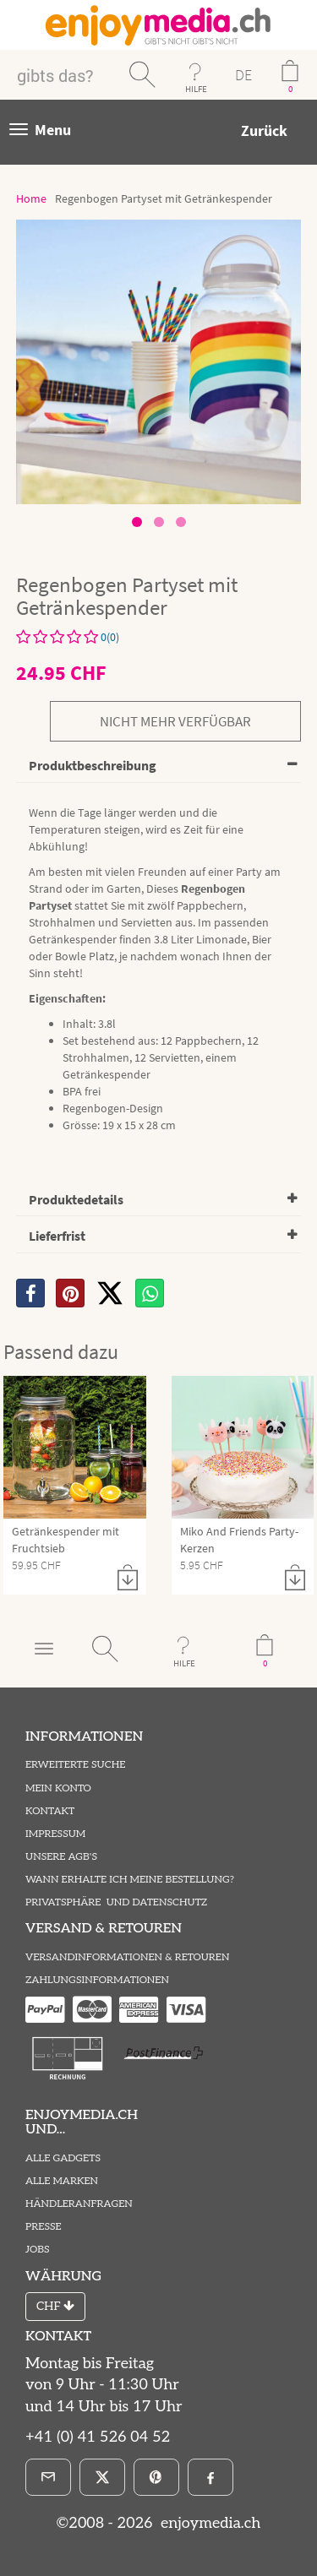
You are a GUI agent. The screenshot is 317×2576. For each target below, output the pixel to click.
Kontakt (49, 1811)
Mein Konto (58, 1788)
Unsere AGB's (61, 1856)
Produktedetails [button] (76, 1199)
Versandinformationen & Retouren (127, 1957)
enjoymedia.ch (208, 2523)
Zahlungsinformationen (97, 1980)
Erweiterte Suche (75, 1764)
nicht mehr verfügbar (175, 721)
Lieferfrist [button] (57, 1235)
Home (31, 198)
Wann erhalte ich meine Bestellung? (129, 1879)
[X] (110, 1293)
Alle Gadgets (63, 2158)
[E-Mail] (48, 2477)
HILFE (196, 89)
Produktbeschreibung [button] (92, 765)
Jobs (37, 2249)
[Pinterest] (156, 2477)
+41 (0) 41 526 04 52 (97, 2437)
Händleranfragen (79, 2204)
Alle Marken (61, 2181)
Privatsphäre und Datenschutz (116, 1902)
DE (243, 74)
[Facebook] (210, 2477)
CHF (55, 2306)
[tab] (158, 766)
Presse (43, 2226)
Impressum (55, 1834)
